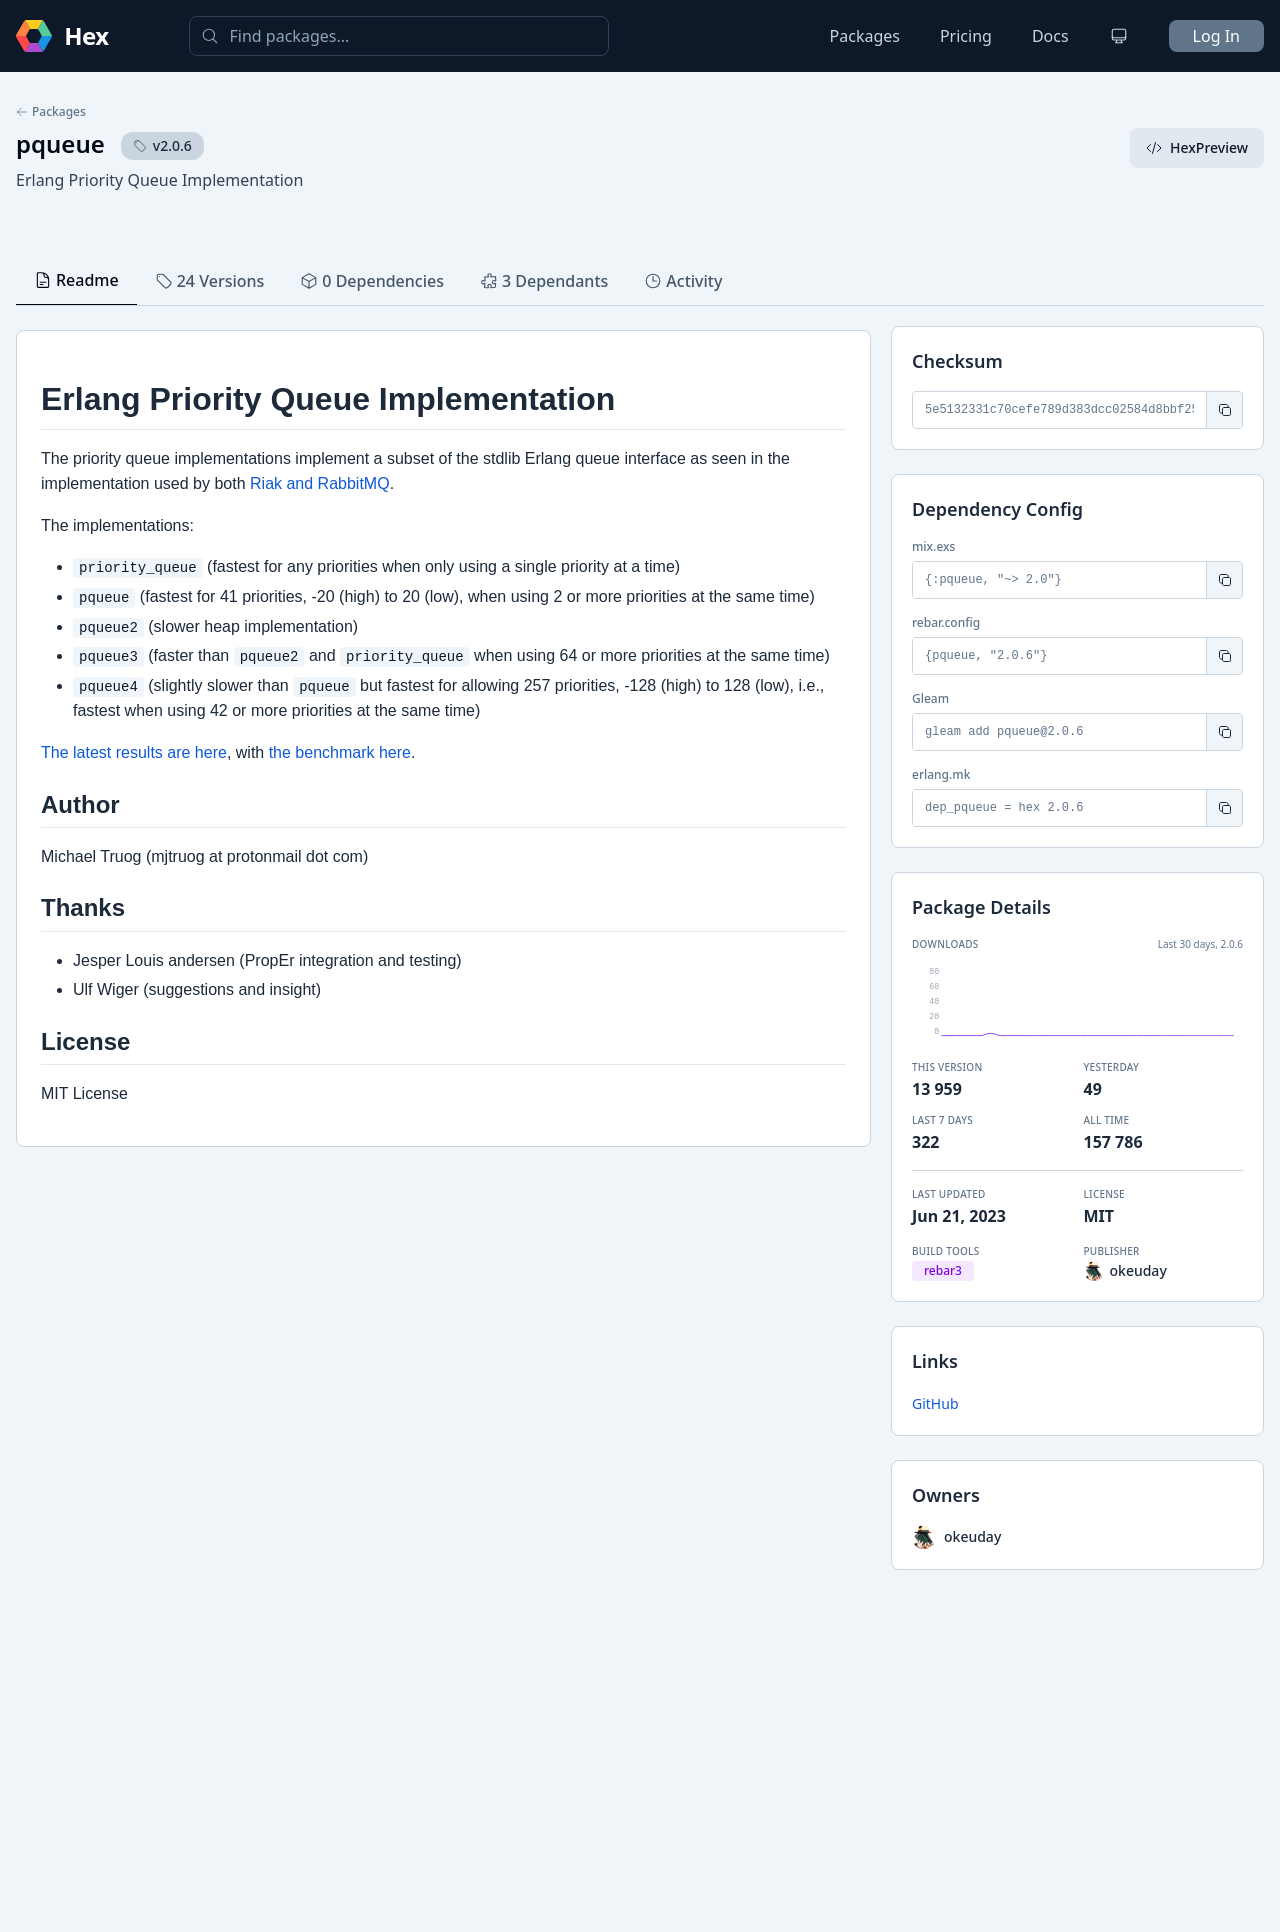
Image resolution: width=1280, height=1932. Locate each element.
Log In (1216, 36)
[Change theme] (1119, 36)
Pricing (966, 36)
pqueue (60, 143)
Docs (1050, 36)
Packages (865, 36)
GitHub (935, 1403)
